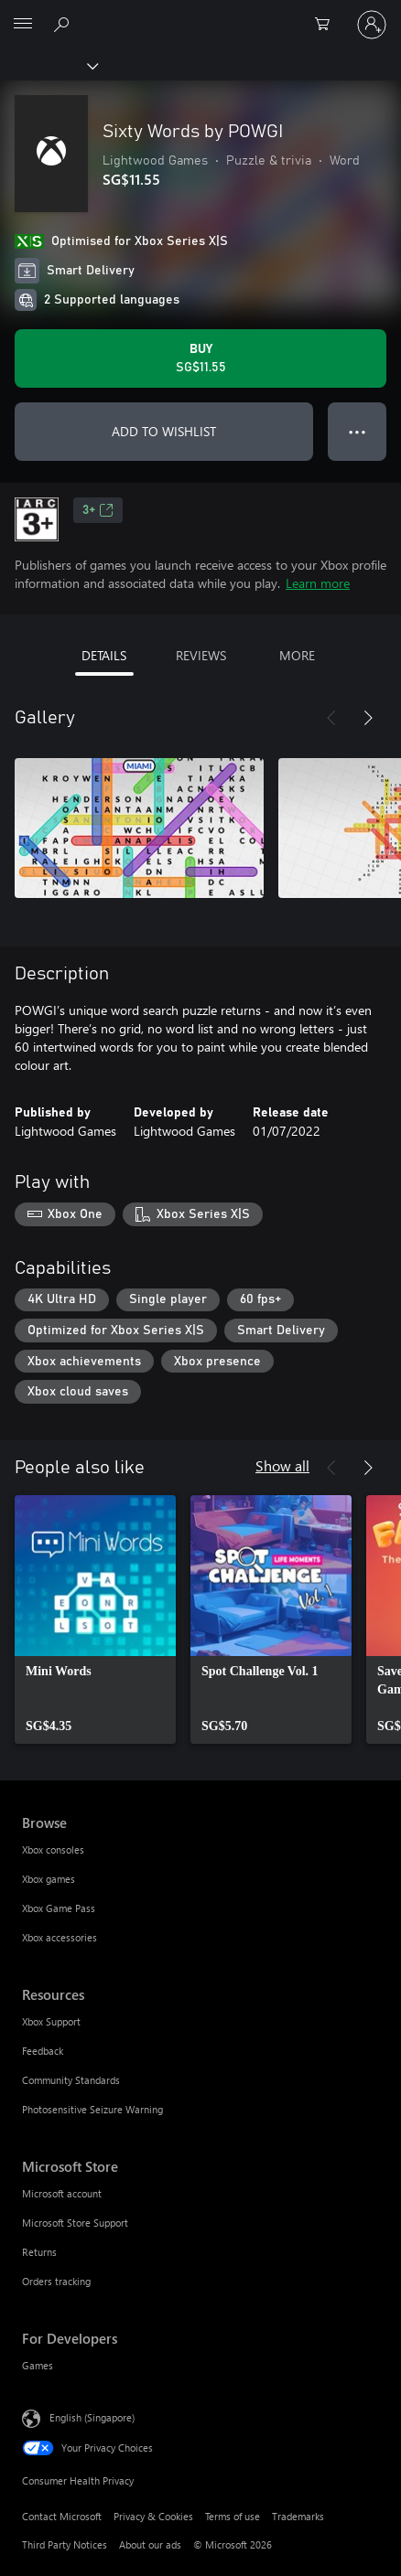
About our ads (150, 2544)
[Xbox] (48, 64)
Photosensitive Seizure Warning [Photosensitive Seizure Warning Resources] (92, 2109)
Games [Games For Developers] (37, 2365)
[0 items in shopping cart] (328, 25)
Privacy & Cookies (153, 2516)
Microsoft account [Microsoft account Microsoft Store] (62, 2193)
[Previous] (331, 718)
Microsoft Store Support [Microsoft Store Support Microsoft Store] (75, 2223)
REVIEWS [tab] (201, 655)
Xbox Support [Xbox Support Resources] (51, 2021)
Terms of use (232, 2516)
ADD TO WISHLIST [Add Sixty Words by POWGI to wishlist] (164, 431)
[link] (95, 1619)
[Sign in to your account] (372, 25)
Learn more (318, 583)
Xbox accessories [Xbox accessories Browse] (59, 1937)
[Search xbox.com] (64, 23)
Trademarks (298, 2516)
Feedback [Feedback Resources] (42, 2051)
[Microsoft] (199, 14)
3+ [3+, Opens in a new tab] (98, 510)
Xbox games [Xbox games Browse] (48, 1879)
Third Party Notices (64, 2544)
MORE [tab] (297, 655)
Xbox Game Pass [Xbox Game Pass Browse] (58, 1908)
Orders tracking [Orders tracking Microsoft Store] (56, 2281)
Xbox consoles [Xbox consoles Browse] (53, 1849)
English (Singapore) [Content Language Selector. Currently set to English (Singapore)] (92, 2417)
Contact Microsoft (62, 2516)
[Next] (368, 718)
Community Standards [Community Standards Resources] (71, 2080)
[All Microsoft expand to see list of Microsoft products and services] (23, 25)
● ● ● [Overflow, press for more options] (357, 431)
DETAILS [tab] (103, 655)
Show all (282, 1465)
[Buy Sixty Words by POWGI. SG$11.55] (200, 358)
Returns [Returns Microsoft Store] (39, 2252)
